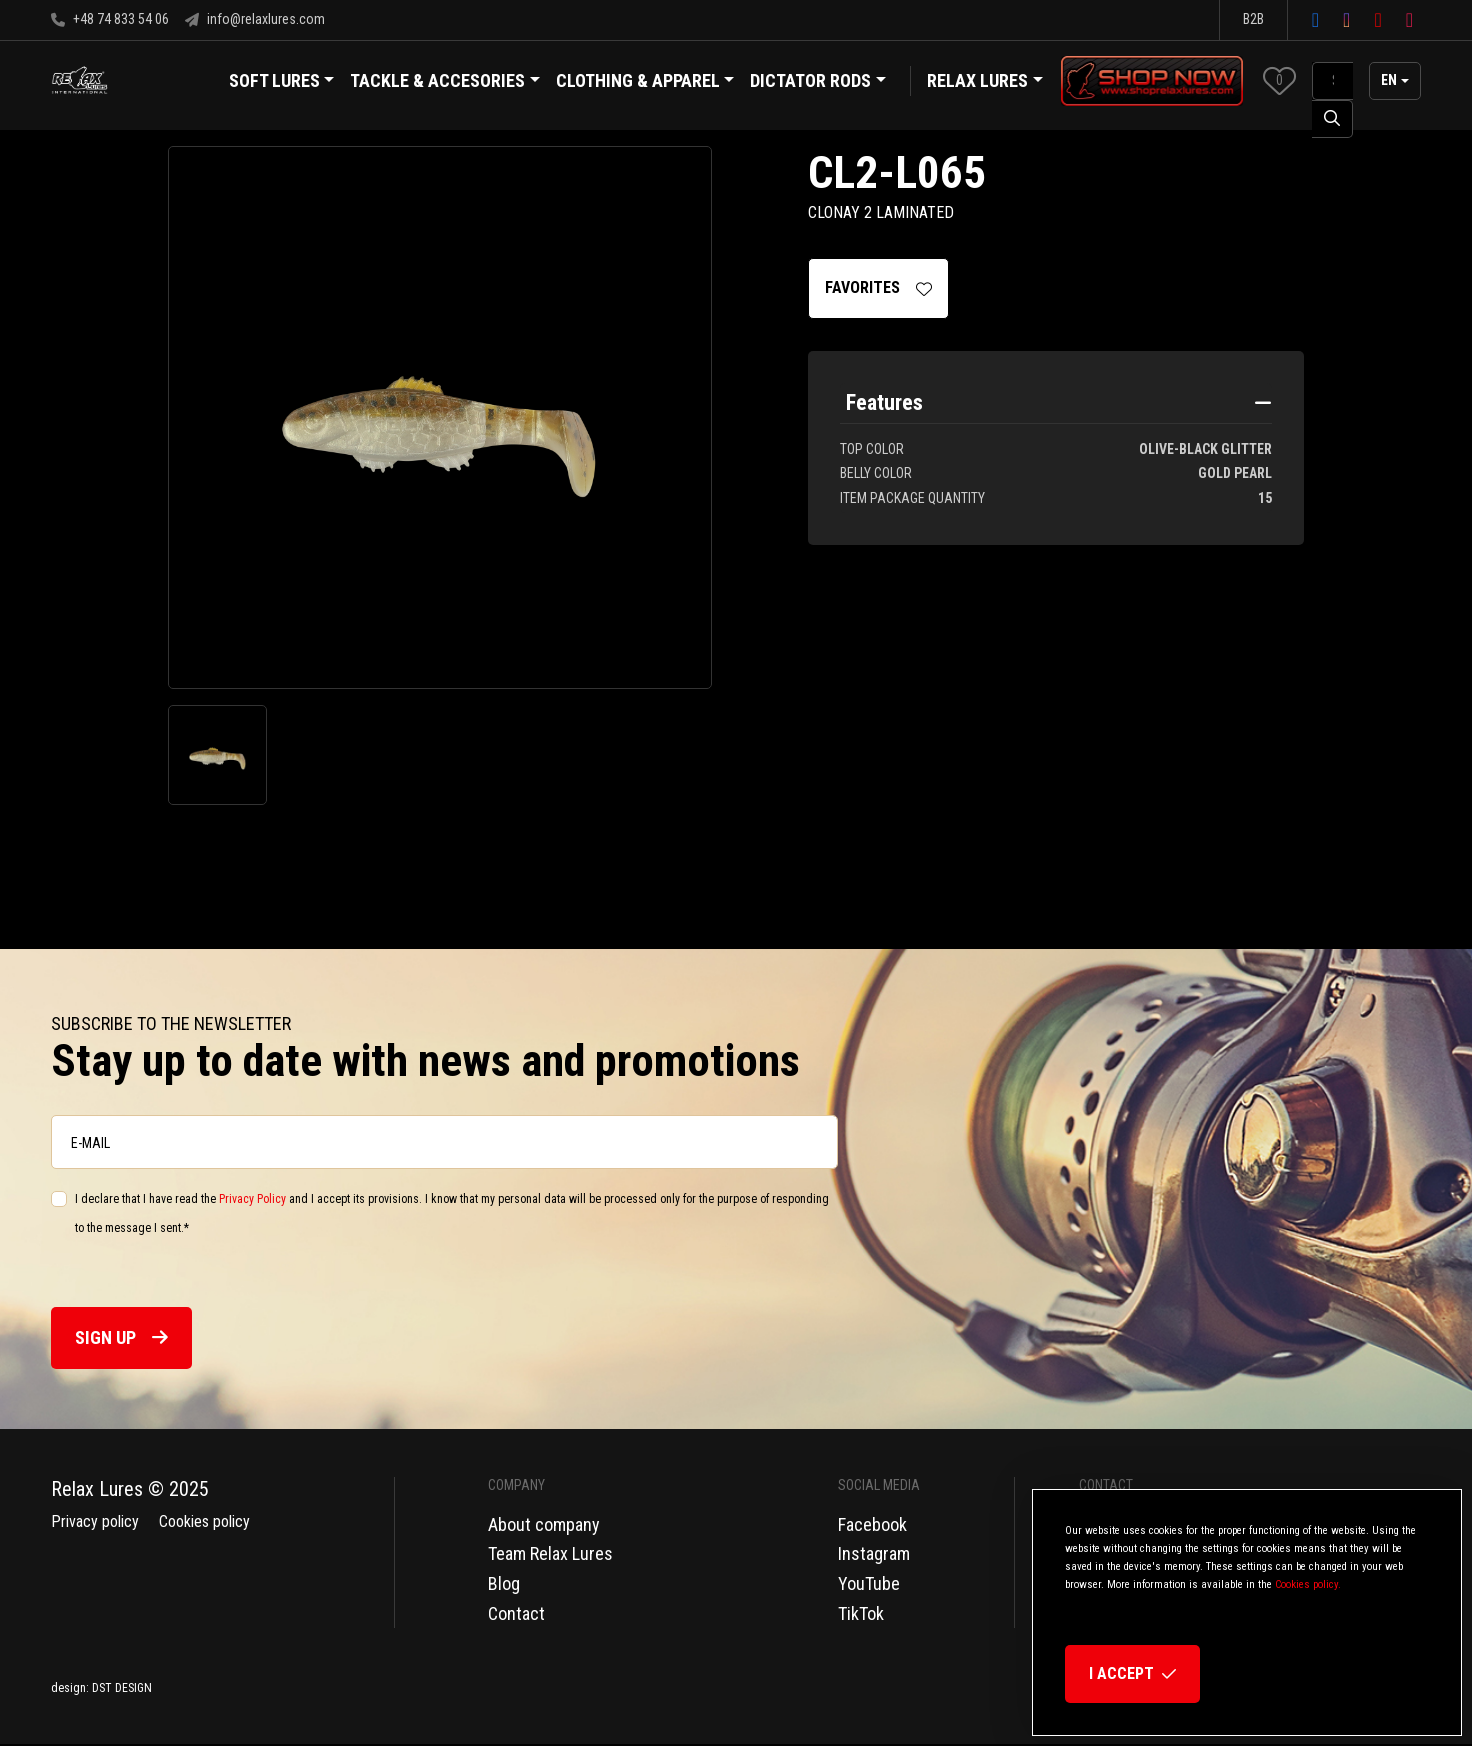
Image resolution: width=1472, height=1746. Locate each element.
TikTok (861, 1613)
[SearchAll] (1332, 81)
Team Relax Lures (550, 1553)
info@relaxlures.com (255, 19)
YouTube (869, 1583)
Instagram (874, 1553)
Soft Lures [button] (282, 83)
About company (544, 1524)
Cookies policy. (1308, 1584)
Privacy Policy (252, 1200)
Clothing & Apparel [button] (645, 83)
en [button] (1389, 80)
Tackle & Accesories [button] (445, 83)
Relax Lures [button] (977, 80)
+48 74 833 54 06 (110, 19)
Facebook (872, 1524)
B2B (1253, 19)
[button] (1279, 80)
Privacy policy (95, 1521)
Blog (504, 1583)
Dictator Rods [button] (818, 83)
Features (884, 403)
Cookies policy (204, 1521)
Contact (516, 1613)
